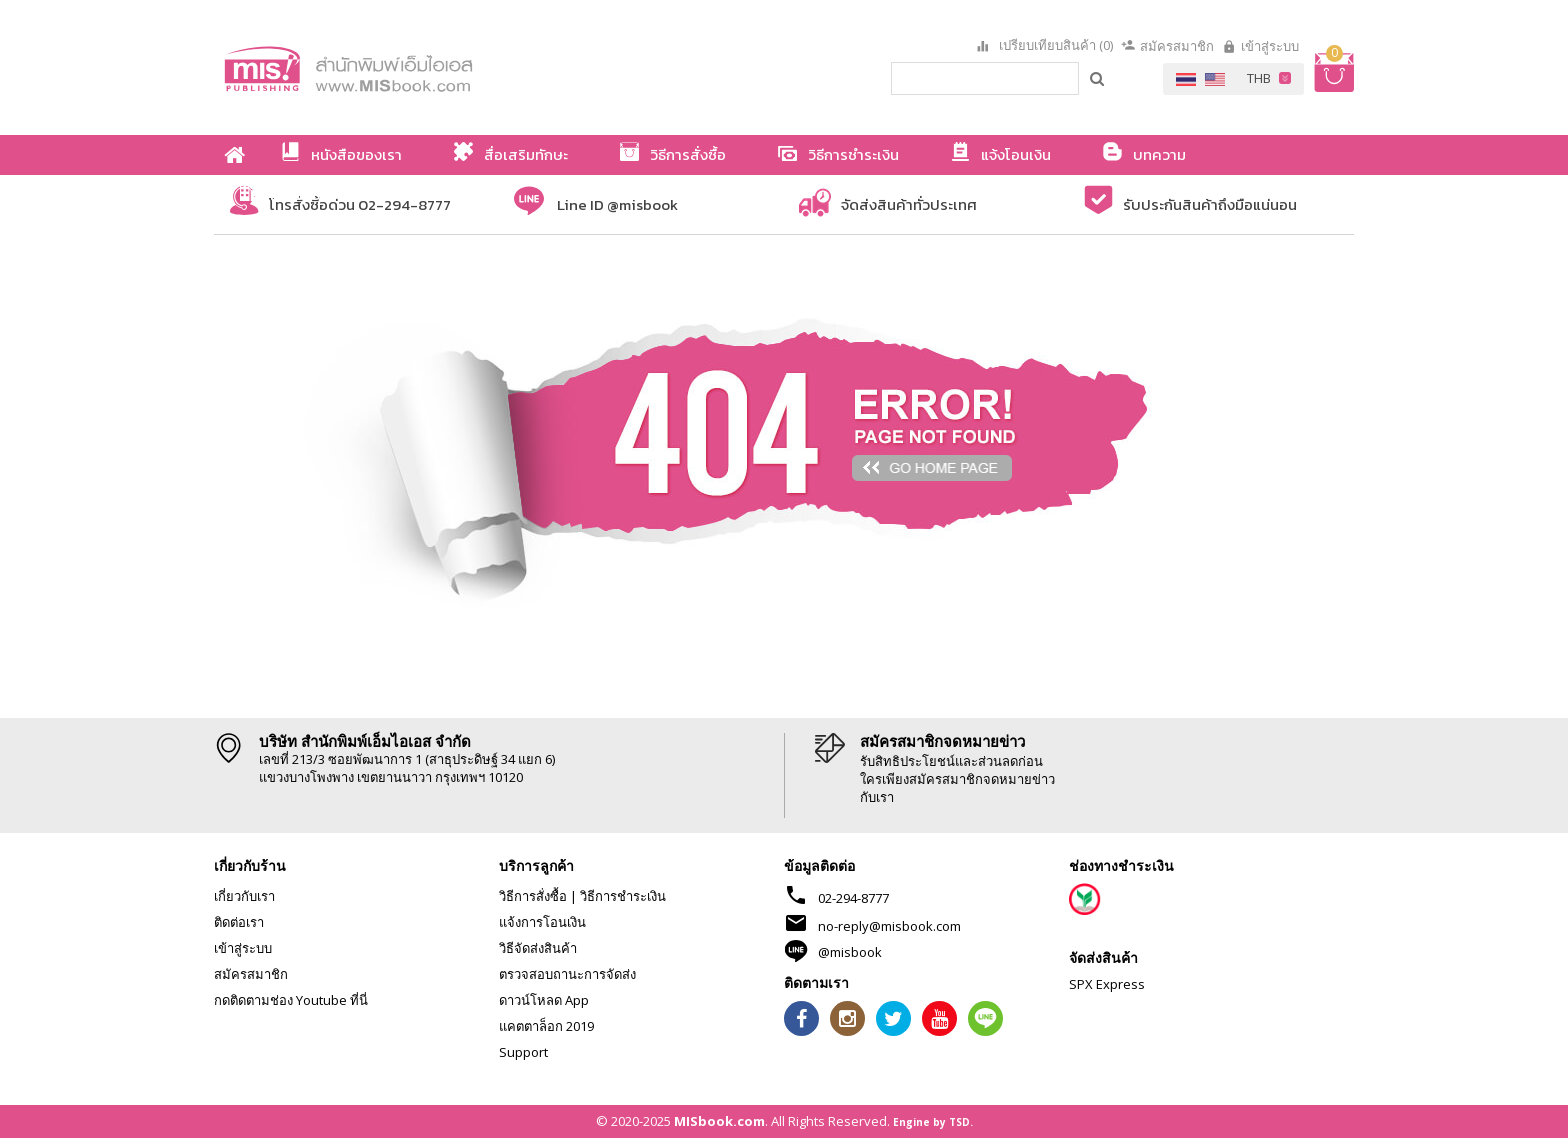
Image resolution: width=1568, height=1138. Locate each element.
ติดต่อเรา (239, 922)
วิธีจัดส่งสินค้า (538, 948)
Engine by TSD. (933, 1122)
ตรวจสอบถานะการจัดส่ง (567, 974)
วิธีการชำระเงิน (623, 896)
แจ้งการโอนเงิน (542, 922)
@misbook (850, 952)
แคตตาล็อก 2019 (546, 1026)
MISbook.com (719, 1121)
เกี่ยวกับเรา (244, 896)
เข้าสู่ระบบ (1270, 46)
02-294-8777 (853, 898)
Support (523, 1052)
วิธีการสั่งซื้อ (533, 896)
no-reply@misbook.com (889, 926)
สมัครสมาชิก (1177, 46)
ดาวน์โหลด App (544, 1000)
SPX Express (1107, 984)
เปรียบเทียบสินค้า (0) (1054, 46)
